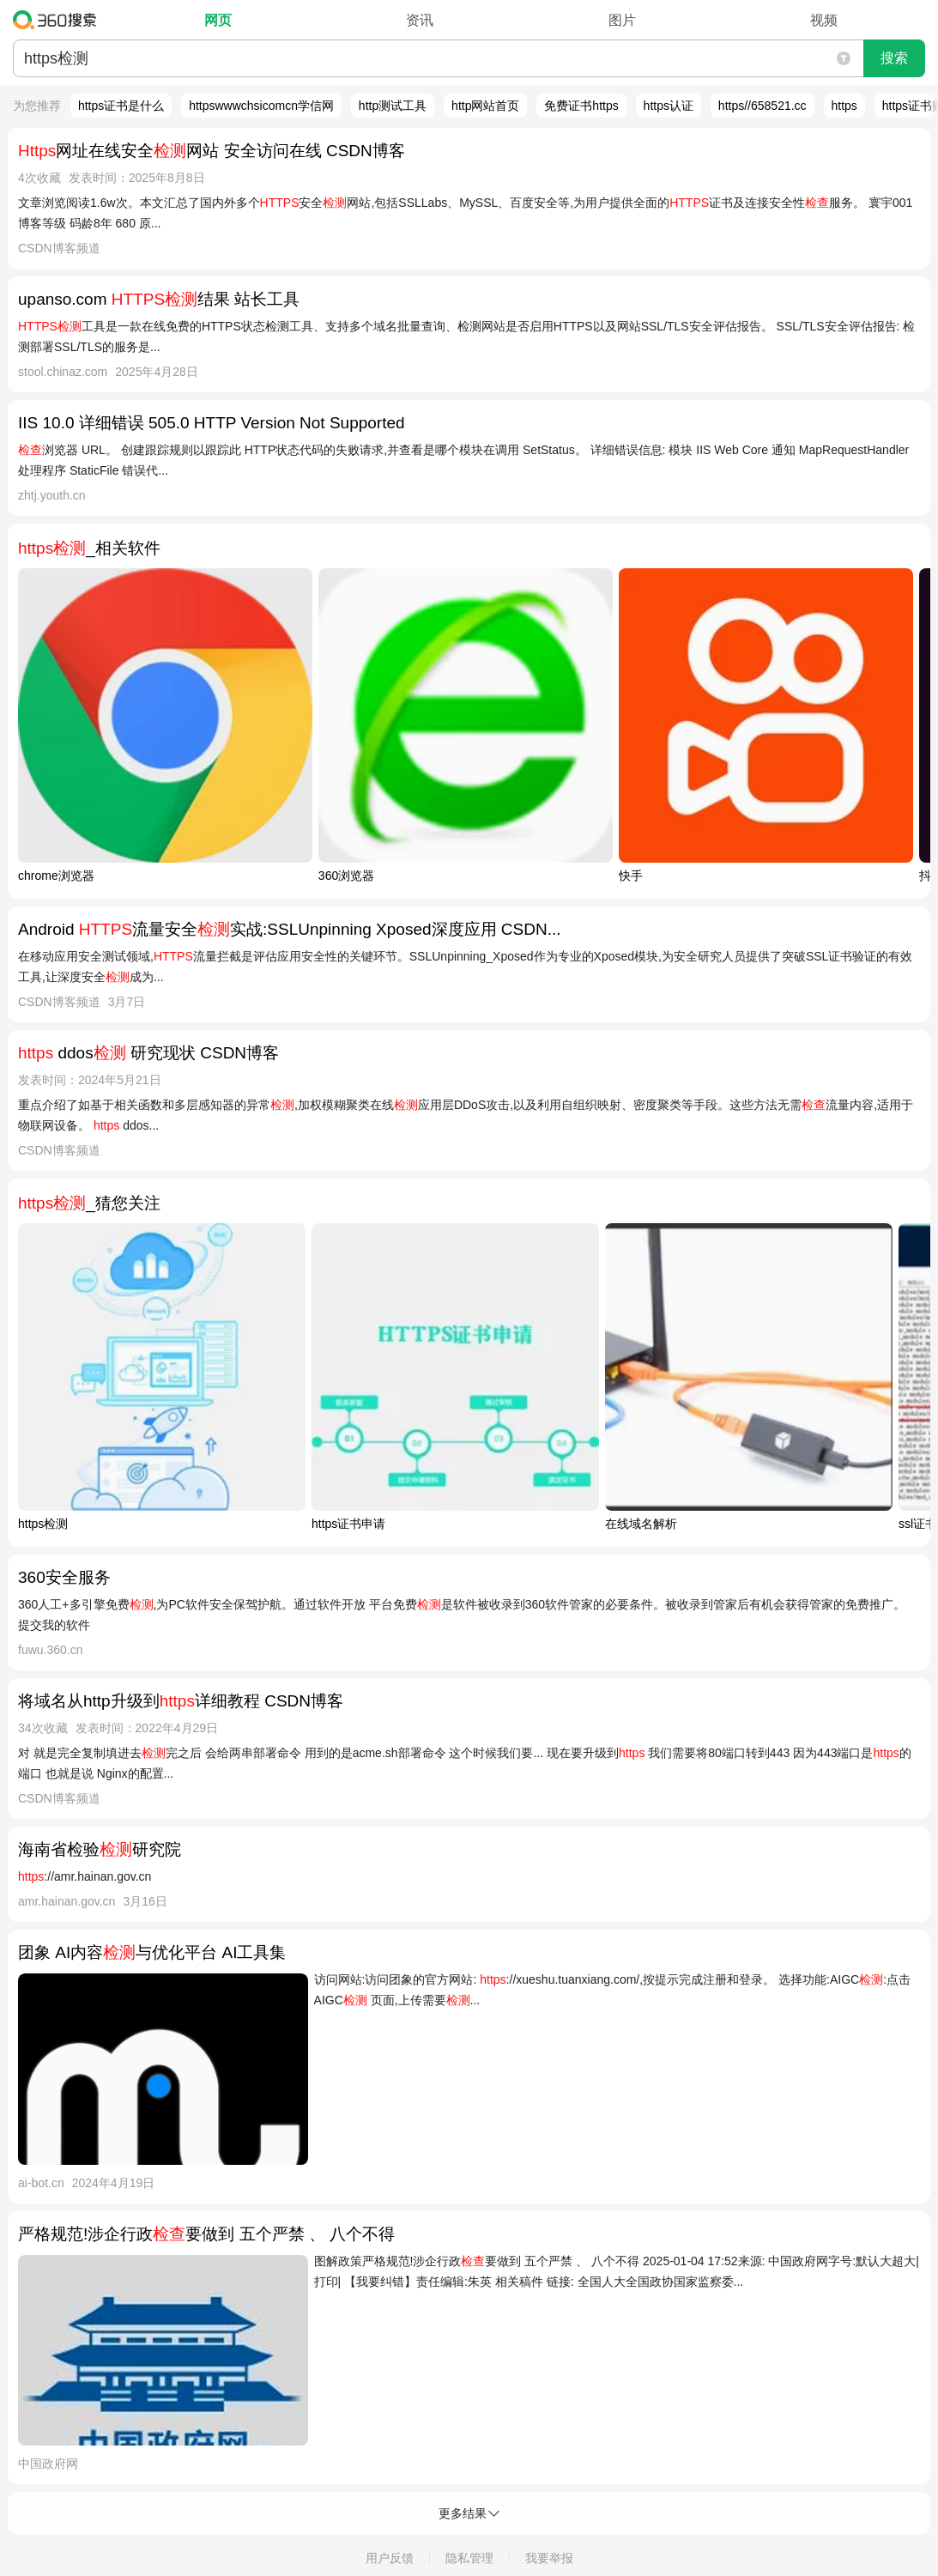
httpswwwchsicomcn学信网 (261, 105)
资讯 (419, 20)
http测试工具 (393, 105)
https (844, 105)
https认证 (668, 105)
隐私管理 (469, 2558)
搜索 (894, 58)
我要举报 (549, 2558)
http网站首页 (485, 105)
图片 (622, 20)
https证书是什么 (121, 105)
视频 (824, 20)
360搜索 (59, 20)
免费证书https (581, 105)
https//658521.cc (762, 105)
